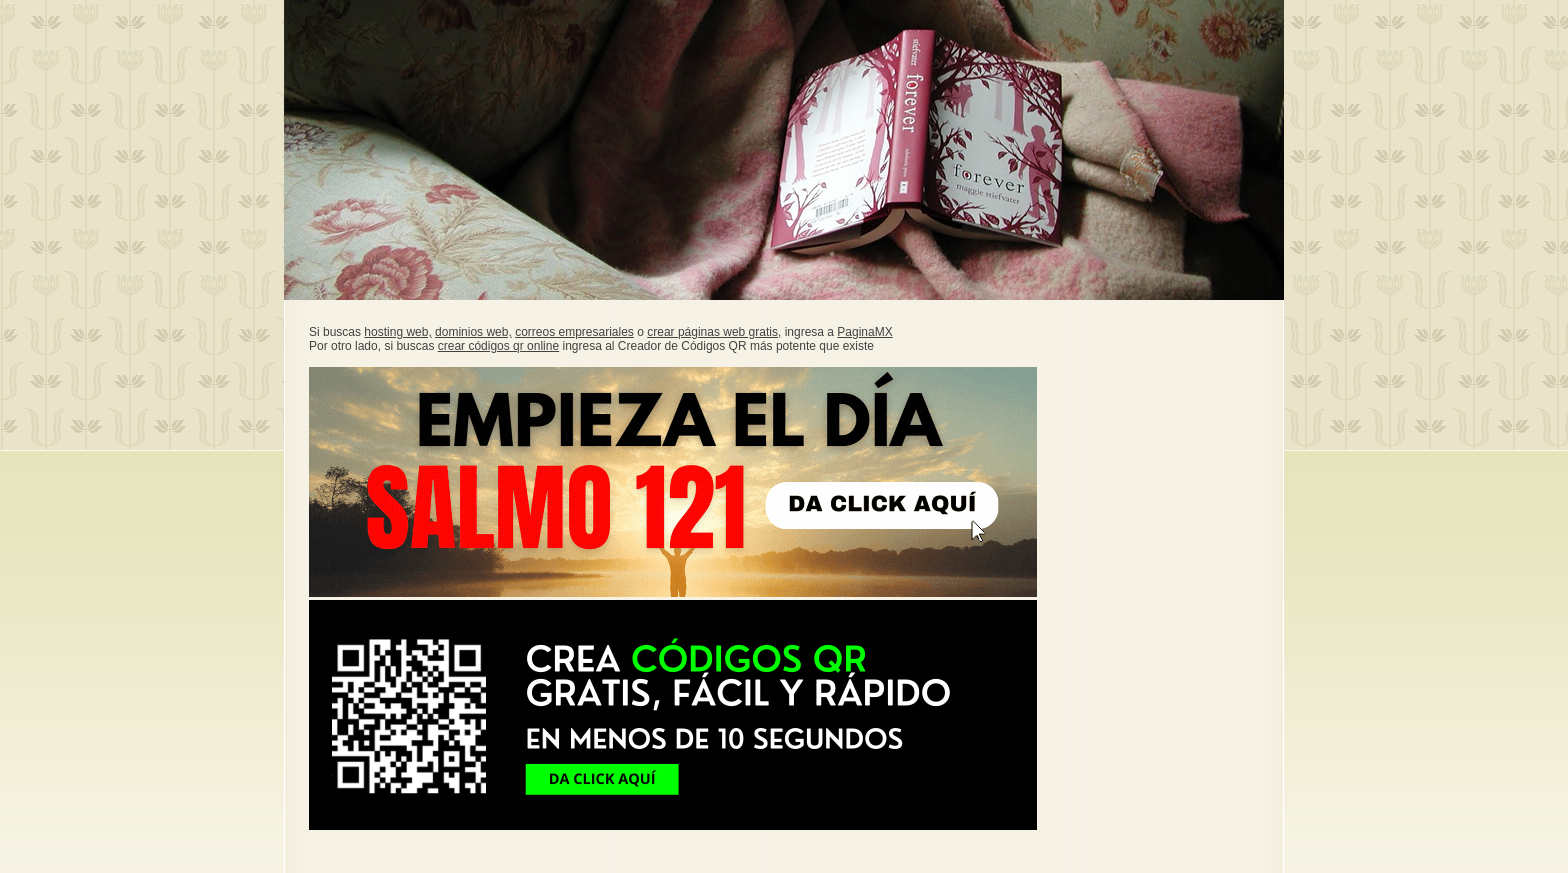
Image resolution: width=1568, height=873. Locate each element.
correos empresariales (574, 332)
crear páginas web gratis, (714, 332)
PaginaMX (864, 332)
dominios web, (473, 332)
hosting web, (397, 332)
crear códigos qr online (498, 346)
